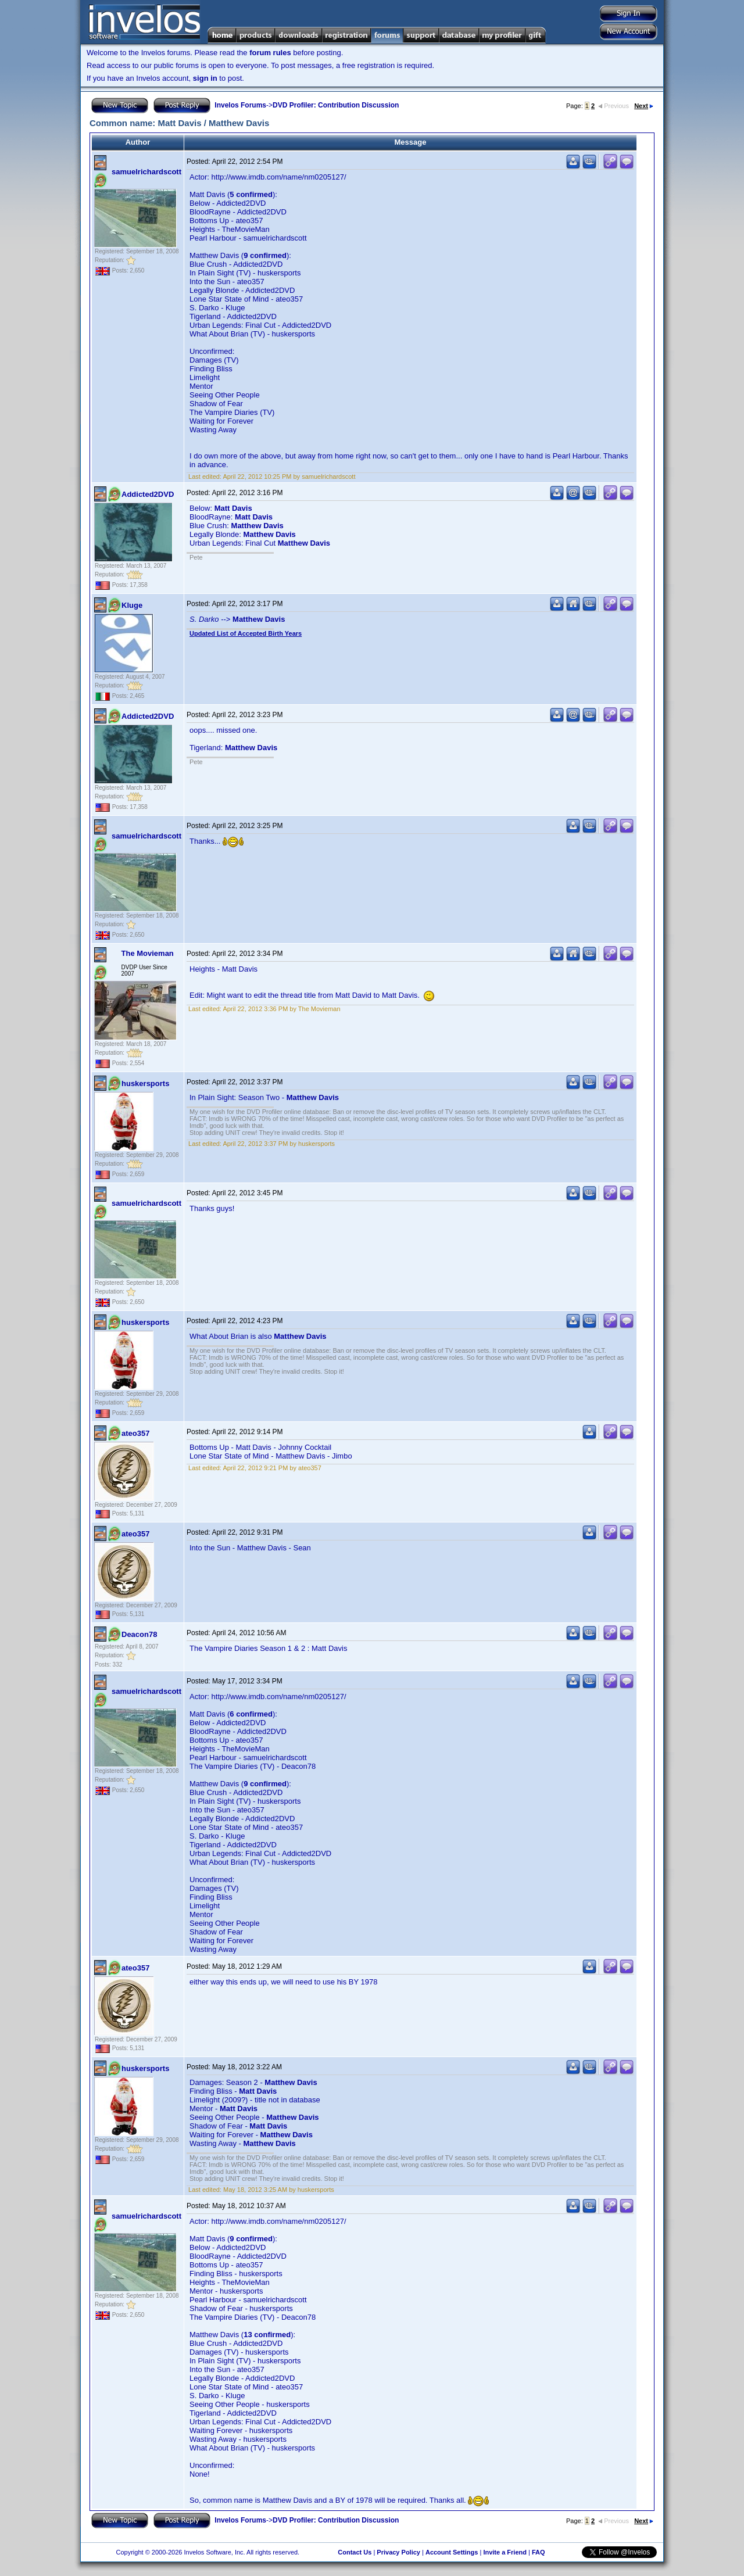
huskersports (145, 1083)
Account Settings (451, 2552)
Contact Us (354, 2552)
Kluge (131, 605)
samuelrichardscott (146, 171)
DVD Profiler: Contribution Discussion (336, 105)
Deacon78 (139, 1634)
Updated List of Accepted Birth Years (245, 633)
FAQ (538, 2552)
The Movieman (147, 953)
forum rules (270, 52)
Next (643, 105)
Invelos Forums (240, 105)
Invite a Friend (505, 2552)
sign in (205, 78)
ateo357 (135, 1433)
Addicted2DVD (147, 494)
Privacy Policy (398, 2552)
